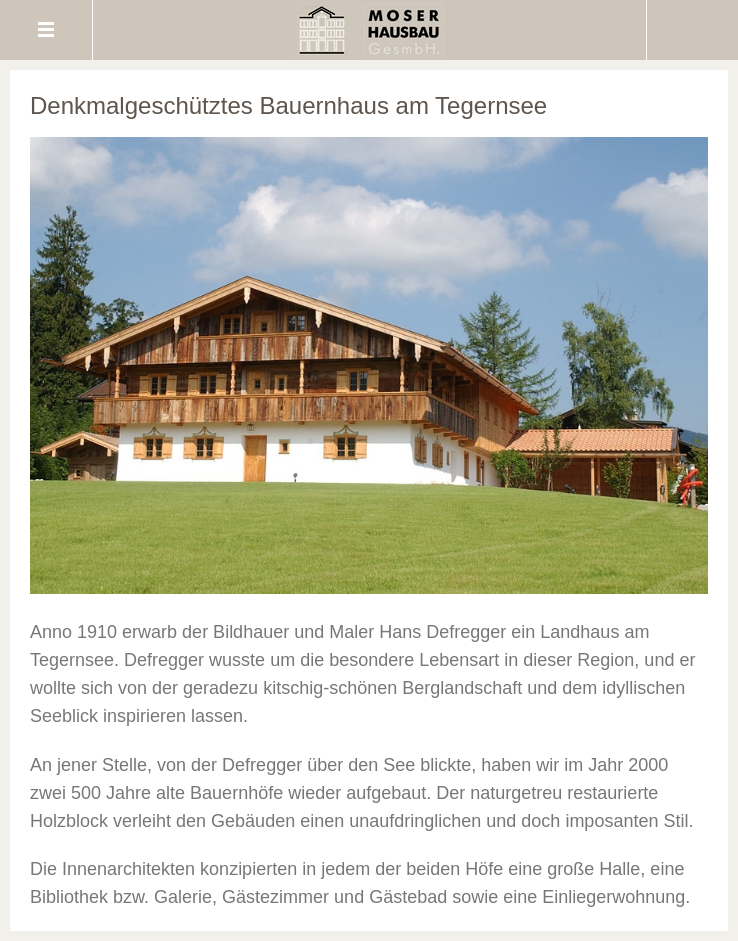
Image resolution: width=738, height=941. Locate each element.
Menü (46, 30)
